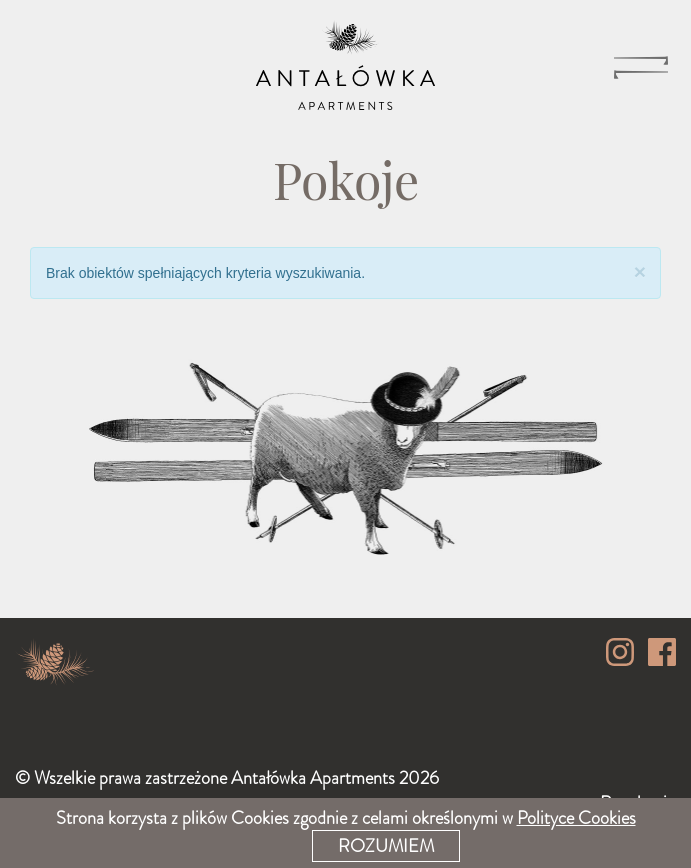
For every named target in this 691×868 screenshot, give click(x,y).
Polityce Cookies (576, 818)
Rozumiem (386, 846)
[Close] (640, 271)
